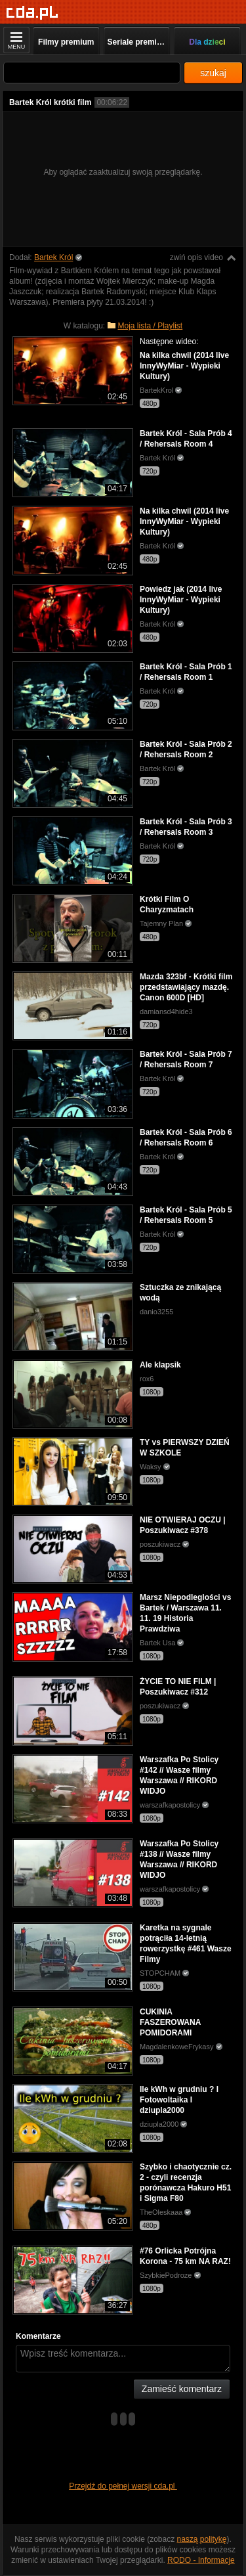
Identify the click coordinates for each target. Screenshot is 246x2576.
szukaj (213, 73)
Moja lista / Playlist (150, 325)
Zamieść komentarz (182, 2389)
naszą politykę (202, 2539)
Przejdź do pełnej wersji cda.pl (123, 2486)
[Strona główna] (32, 13)
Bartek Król (53, 257)
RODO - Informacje (201, 2560)
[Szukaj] (91, 72)
